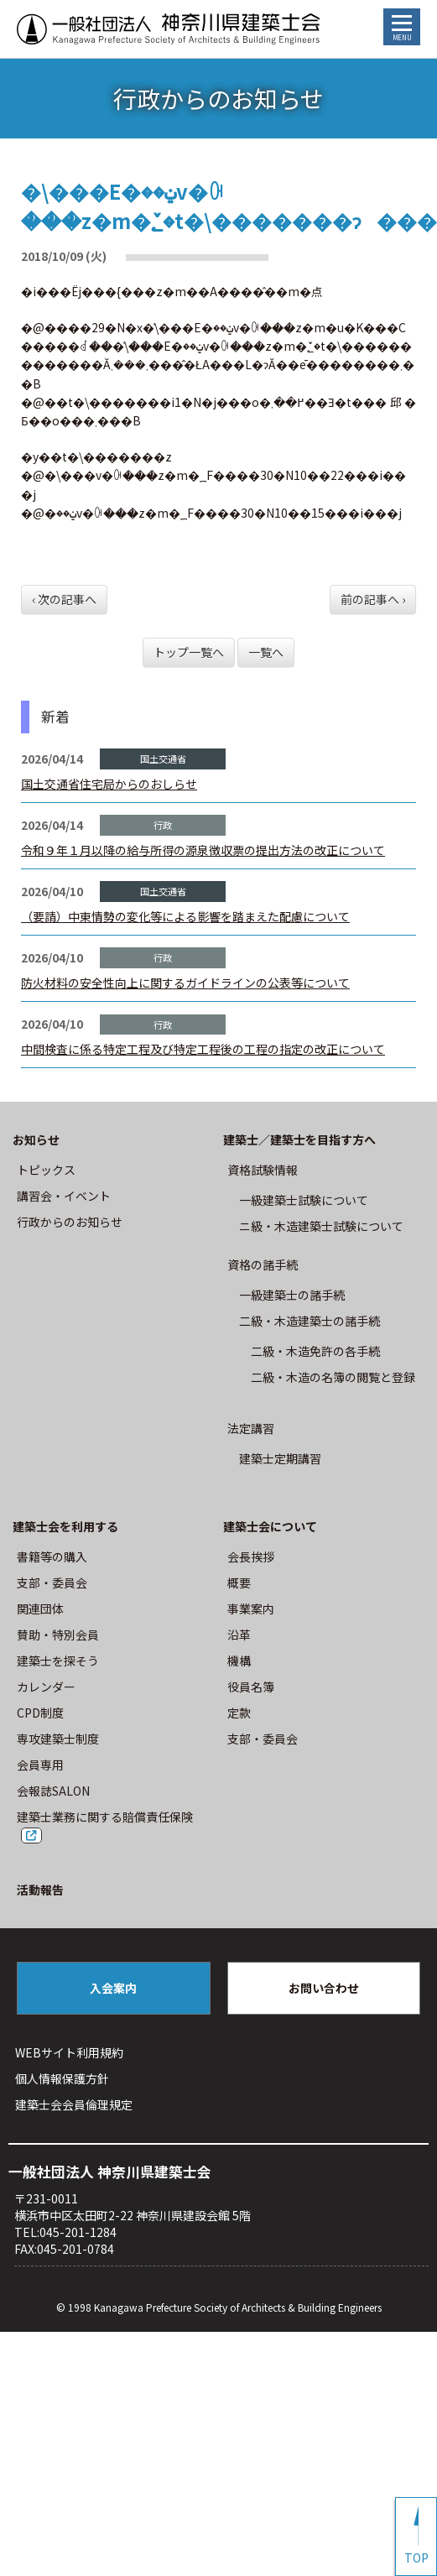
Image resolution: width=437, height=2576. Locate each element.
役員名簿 (250, 1686)
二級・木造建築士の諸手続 (309, 1320)
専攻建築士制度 (58, 1738)
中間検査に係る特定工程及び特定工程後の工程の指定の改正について (203, 1048)
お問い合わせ (324, 1987)
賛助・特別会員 (58, 1634)
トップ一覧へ (188, 652)
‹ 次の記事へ (64, 599)
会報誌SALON (53, 1790)
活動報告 (40, 1889)
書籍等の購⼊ (52, 1556)
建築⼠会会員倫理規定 (74, 2104)
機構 (239, 1660)
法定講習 (250, 1428)
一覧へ (266, 652)
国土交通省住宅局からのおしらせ (109, 783)
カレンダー (46, 1686)
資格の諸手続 (262, 1264)
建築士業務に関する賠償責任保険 (105, 1816)
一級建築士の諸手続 (292, 1294)
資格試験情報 (262, 1169)
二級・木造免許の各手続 (315, 1351)
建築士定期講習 (280, 1458)
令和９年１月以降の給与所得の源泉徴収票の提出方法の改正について (203, 850)
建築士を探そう (58, 1660)
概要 (239, 1582)
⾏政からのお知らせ (69, 1221)
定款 (239, 1712)
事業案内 (250, 1608)
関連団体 (40, 1608)
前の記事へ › (373, 599)
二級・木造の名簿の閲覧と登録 (333, 1377)
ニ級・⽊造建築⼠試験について (321, 1226)
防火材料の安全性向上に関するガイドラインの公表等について (185, 982)
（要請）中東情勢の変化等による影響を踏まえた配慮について (185, 916)
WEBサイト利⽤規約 (69, 2052)
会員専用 (40, 1764)
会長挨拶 (250, 1556)
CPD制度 (40, 1712)
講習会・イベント (64, 1195)
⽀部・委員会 (52, 1582)
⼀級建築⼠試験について (303, 1200)
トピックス (46, 1169)
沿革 (239, 1634)
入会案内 (113, 1987)
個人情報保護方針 (62, 2078)
